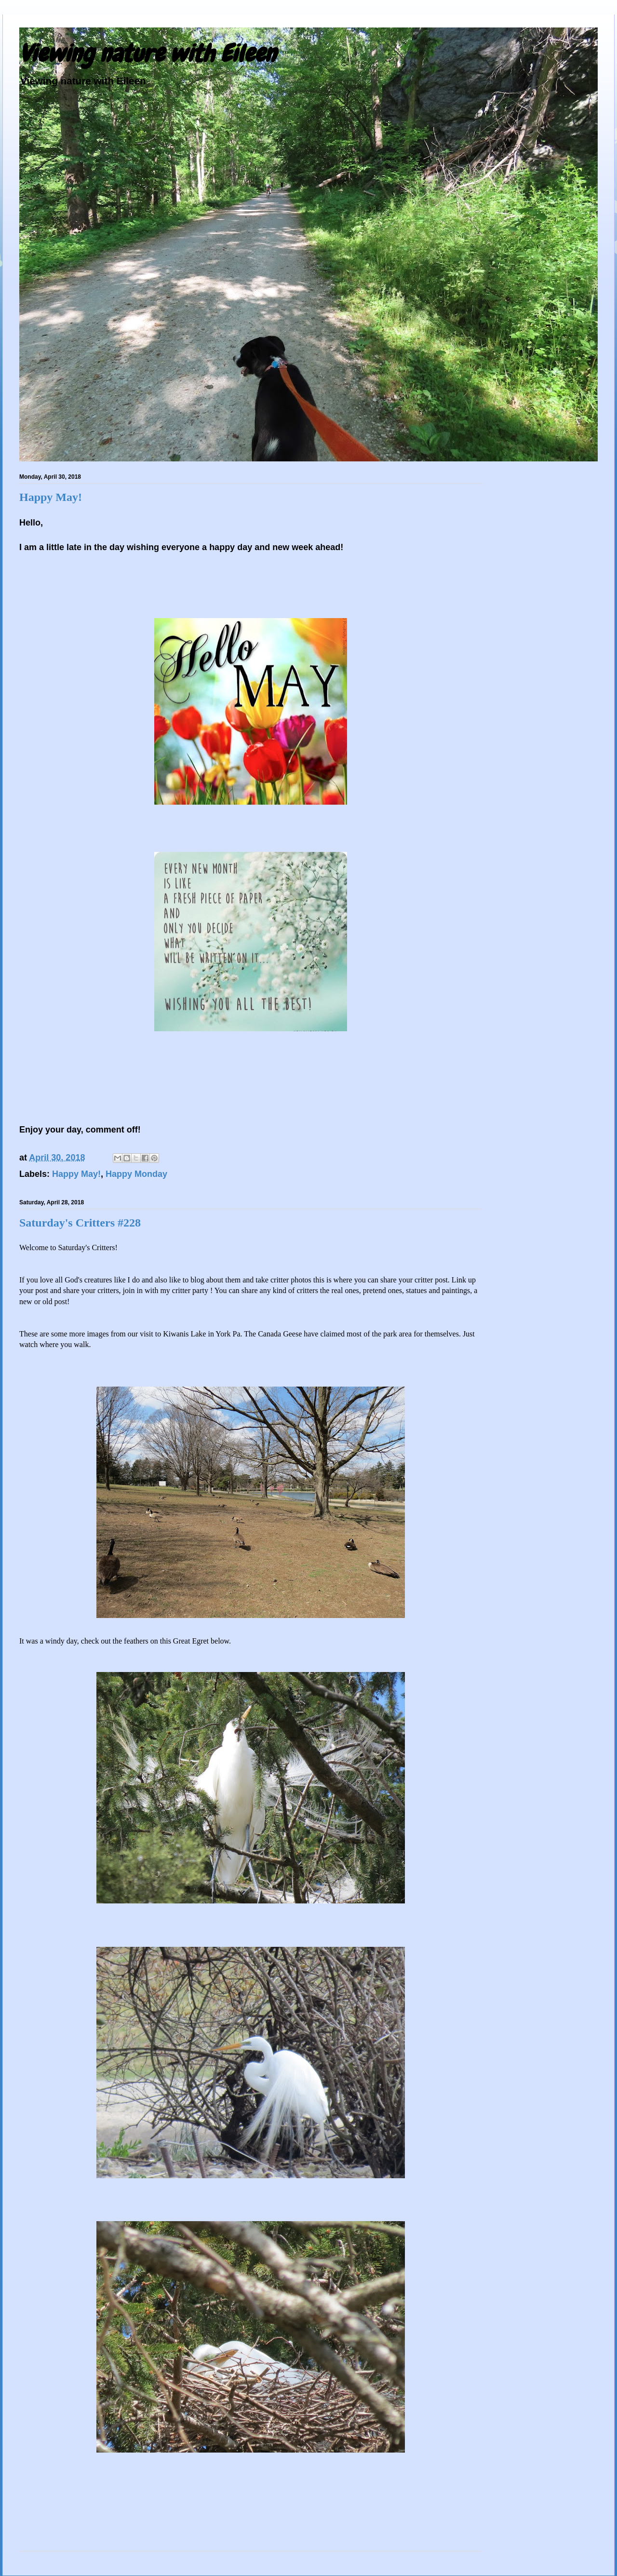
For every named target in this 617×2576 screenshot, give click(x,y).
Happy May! (50, 497)
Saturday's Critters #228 (80, 1222)
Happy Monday (136, 1174)
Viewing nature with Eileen (147, 53)
